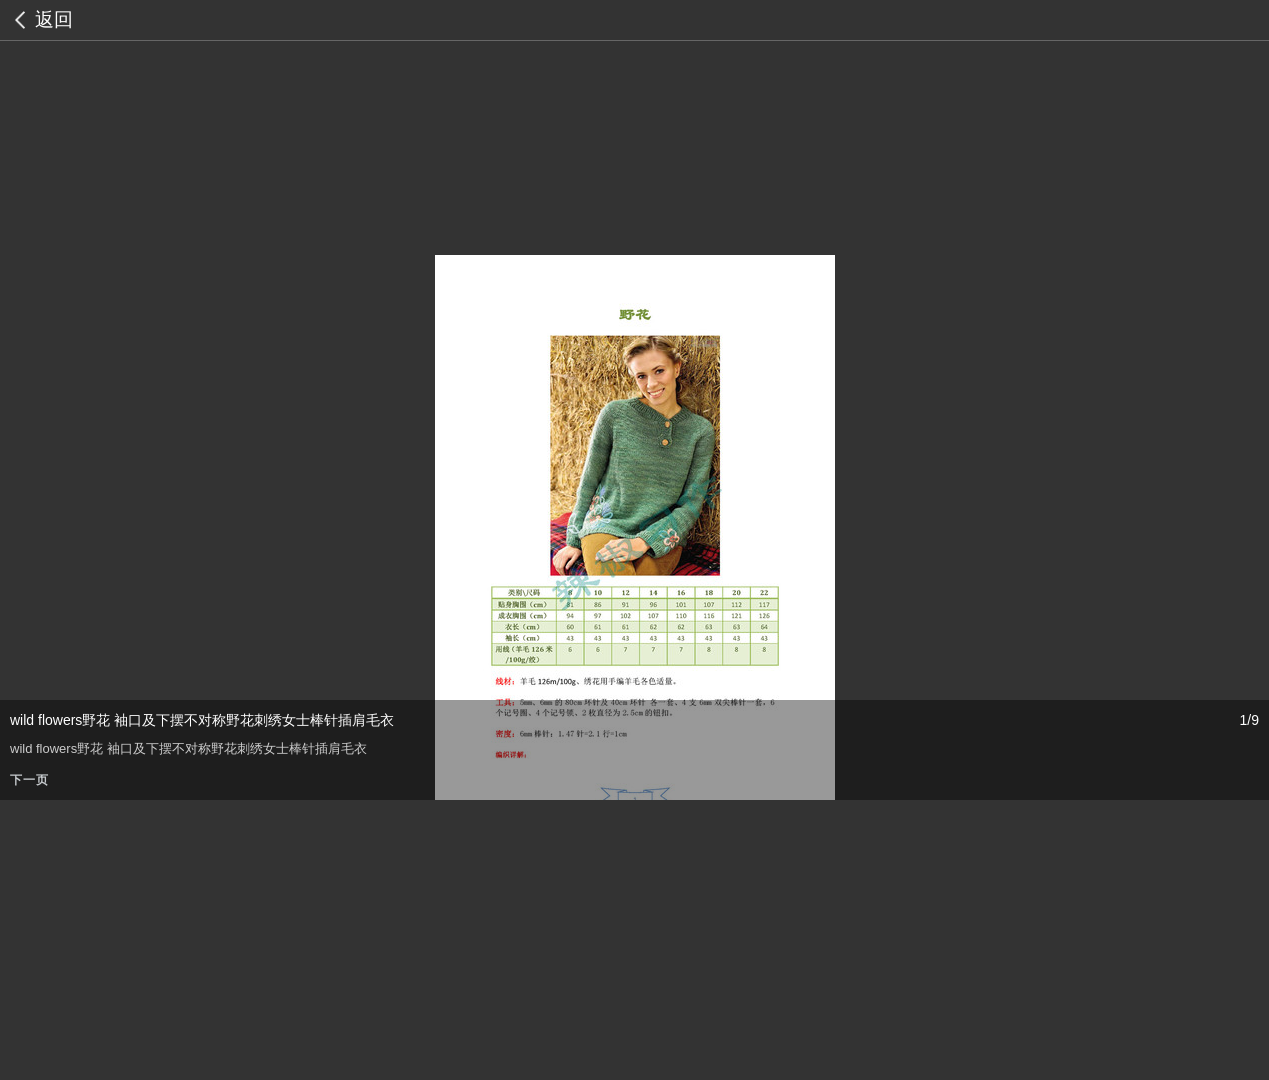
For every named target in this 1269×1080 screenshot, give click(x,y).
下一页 (29, 780)
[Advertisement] (600, 940)
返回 (54, 19)
